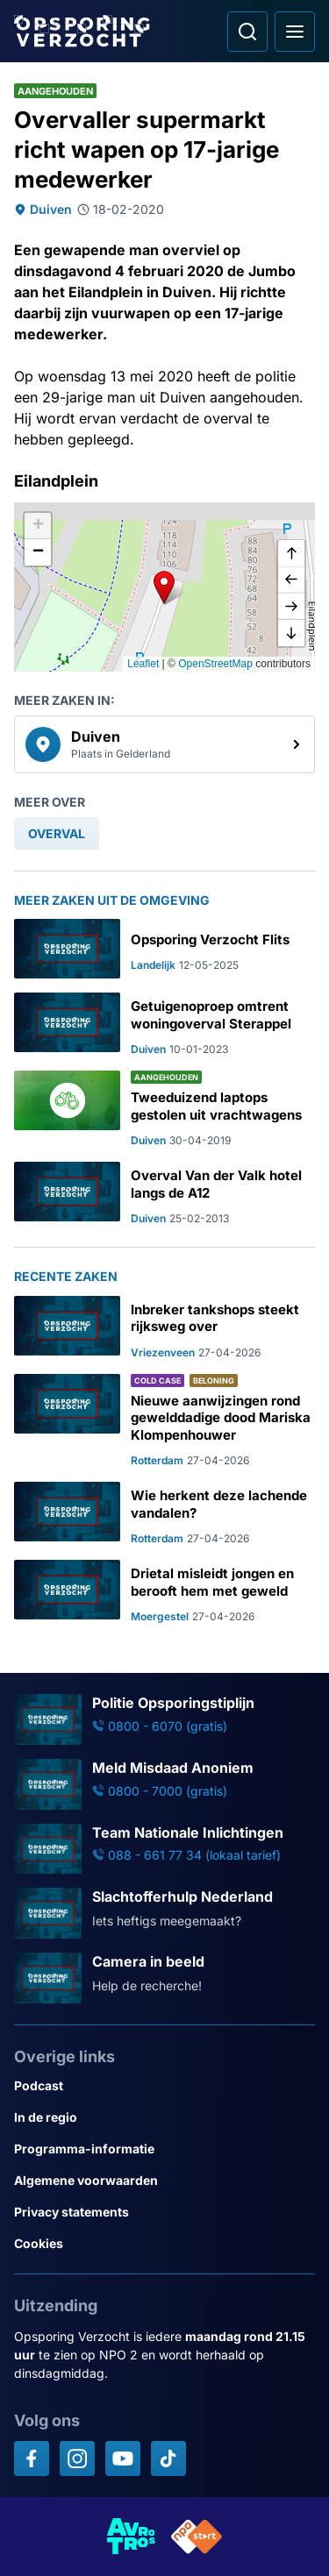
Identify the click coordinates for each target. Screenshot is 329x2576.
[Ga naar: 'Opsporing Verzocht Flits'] (164, 948)
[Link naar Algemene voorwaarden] (164, 2180)
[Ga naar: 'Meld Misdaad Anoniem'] (164, 1784)
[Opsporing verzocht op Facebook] (31, 2458)
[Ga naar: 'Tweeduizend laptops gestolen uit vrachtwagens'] (164, 1109)
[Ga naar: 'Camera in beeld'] (164, 1978)
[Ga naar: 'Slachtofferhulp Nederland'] (164, 1913)
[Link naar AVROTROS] (131, 2536)
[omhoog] (291, 554)
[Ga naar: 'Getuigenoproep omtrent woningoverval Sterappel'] (164, 1025)
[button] (164, 587)
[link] (164, 744)
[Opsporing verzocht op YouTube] (122, 2458)
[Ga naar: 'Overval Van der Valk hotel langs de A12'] (164, 1194)
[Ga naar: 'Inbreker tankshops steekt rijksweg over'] (164, 1328)
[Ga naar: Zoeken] (247, 31)
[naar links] (291, 580)
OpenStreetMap (215, 664)
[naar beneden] (291, 633)
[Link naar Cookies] (164, 2243)
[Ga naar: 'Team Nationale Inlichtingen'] (164, 1849)
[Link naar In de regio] (164, 2117)
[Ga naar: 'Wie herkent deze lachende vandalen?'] (164, 1514)
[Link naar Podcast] (164, 2086)
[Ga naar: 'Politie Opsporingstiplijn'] (164, 1719)
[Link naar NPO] (196, 2536)
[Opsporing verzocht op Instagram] (77, 2458)
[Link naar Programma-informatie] (164, 2149)
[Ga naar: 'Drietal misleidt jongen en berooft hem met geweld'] (164, 1592)
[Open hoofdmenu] (295, 31)
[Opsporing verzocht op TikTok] (168, 2458)
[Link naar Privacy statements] (164, 2212)
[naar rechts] (291, 607)
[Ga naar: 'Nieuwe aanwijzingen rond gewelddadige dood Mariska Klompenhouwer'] (164, 1421)
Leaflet (143, 664)
